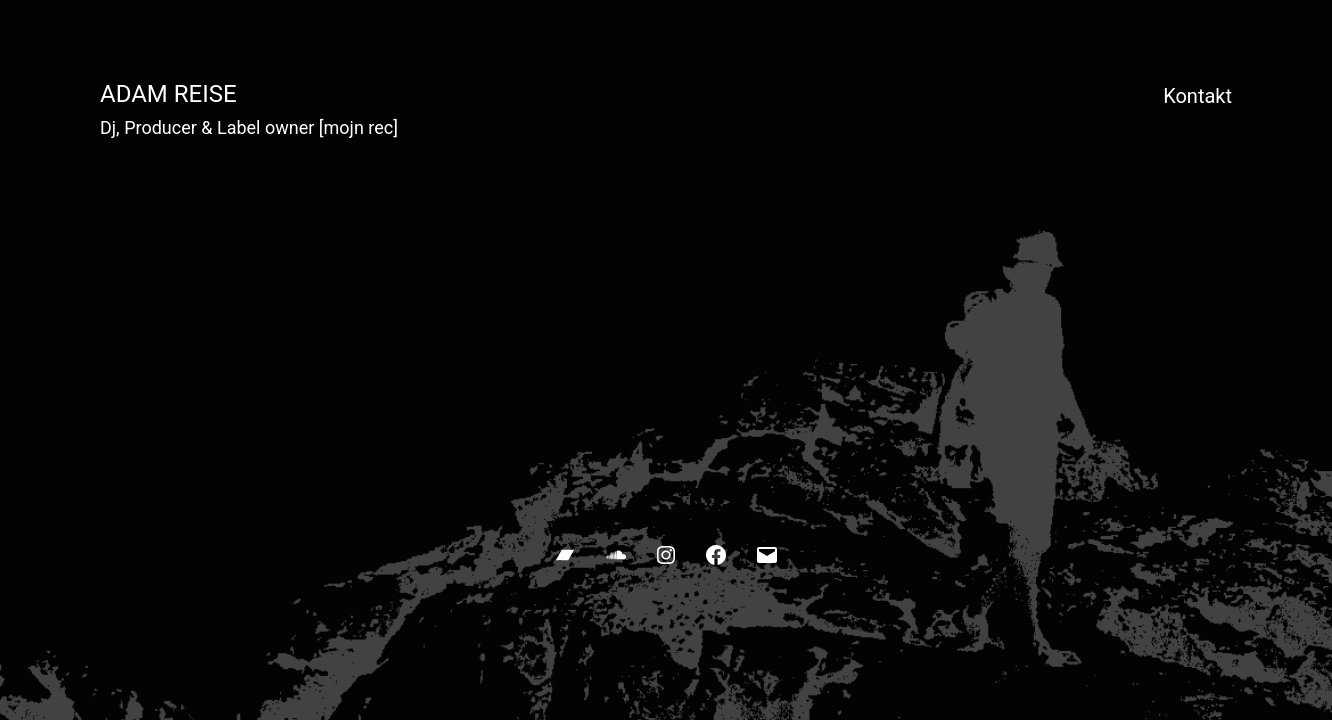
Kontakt (1197, 96)
